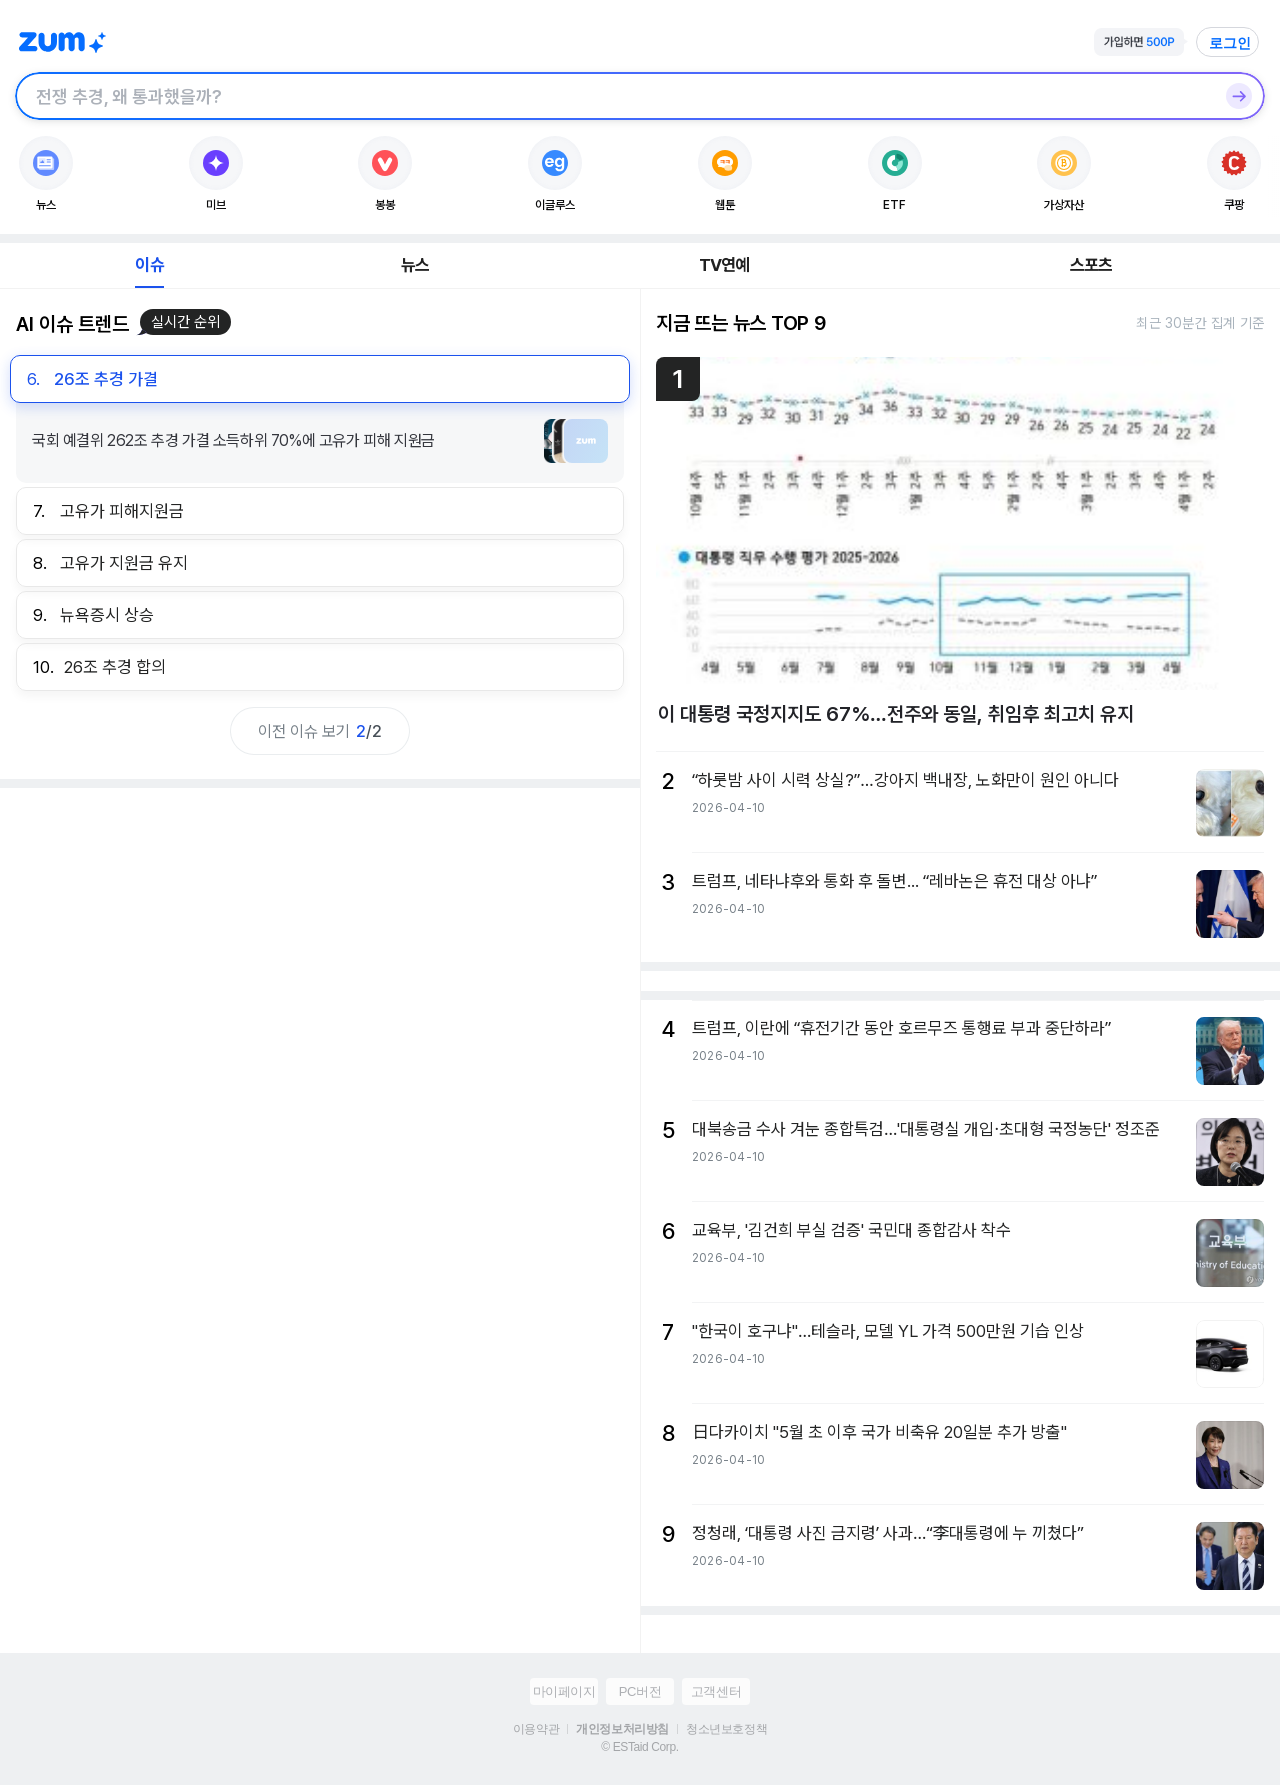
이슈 (149, 265)
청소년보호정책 (726, 1729)
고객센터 (716, 1691)
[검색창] (614, 96)
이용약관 (536, 1729)
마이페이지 (564, 1691)
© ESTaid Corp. (639, 1747)
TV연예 (724, 265)
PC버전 (640, 1691)
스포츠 (1091, 265)
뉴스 (415, 265)
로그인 (1230, 43)
